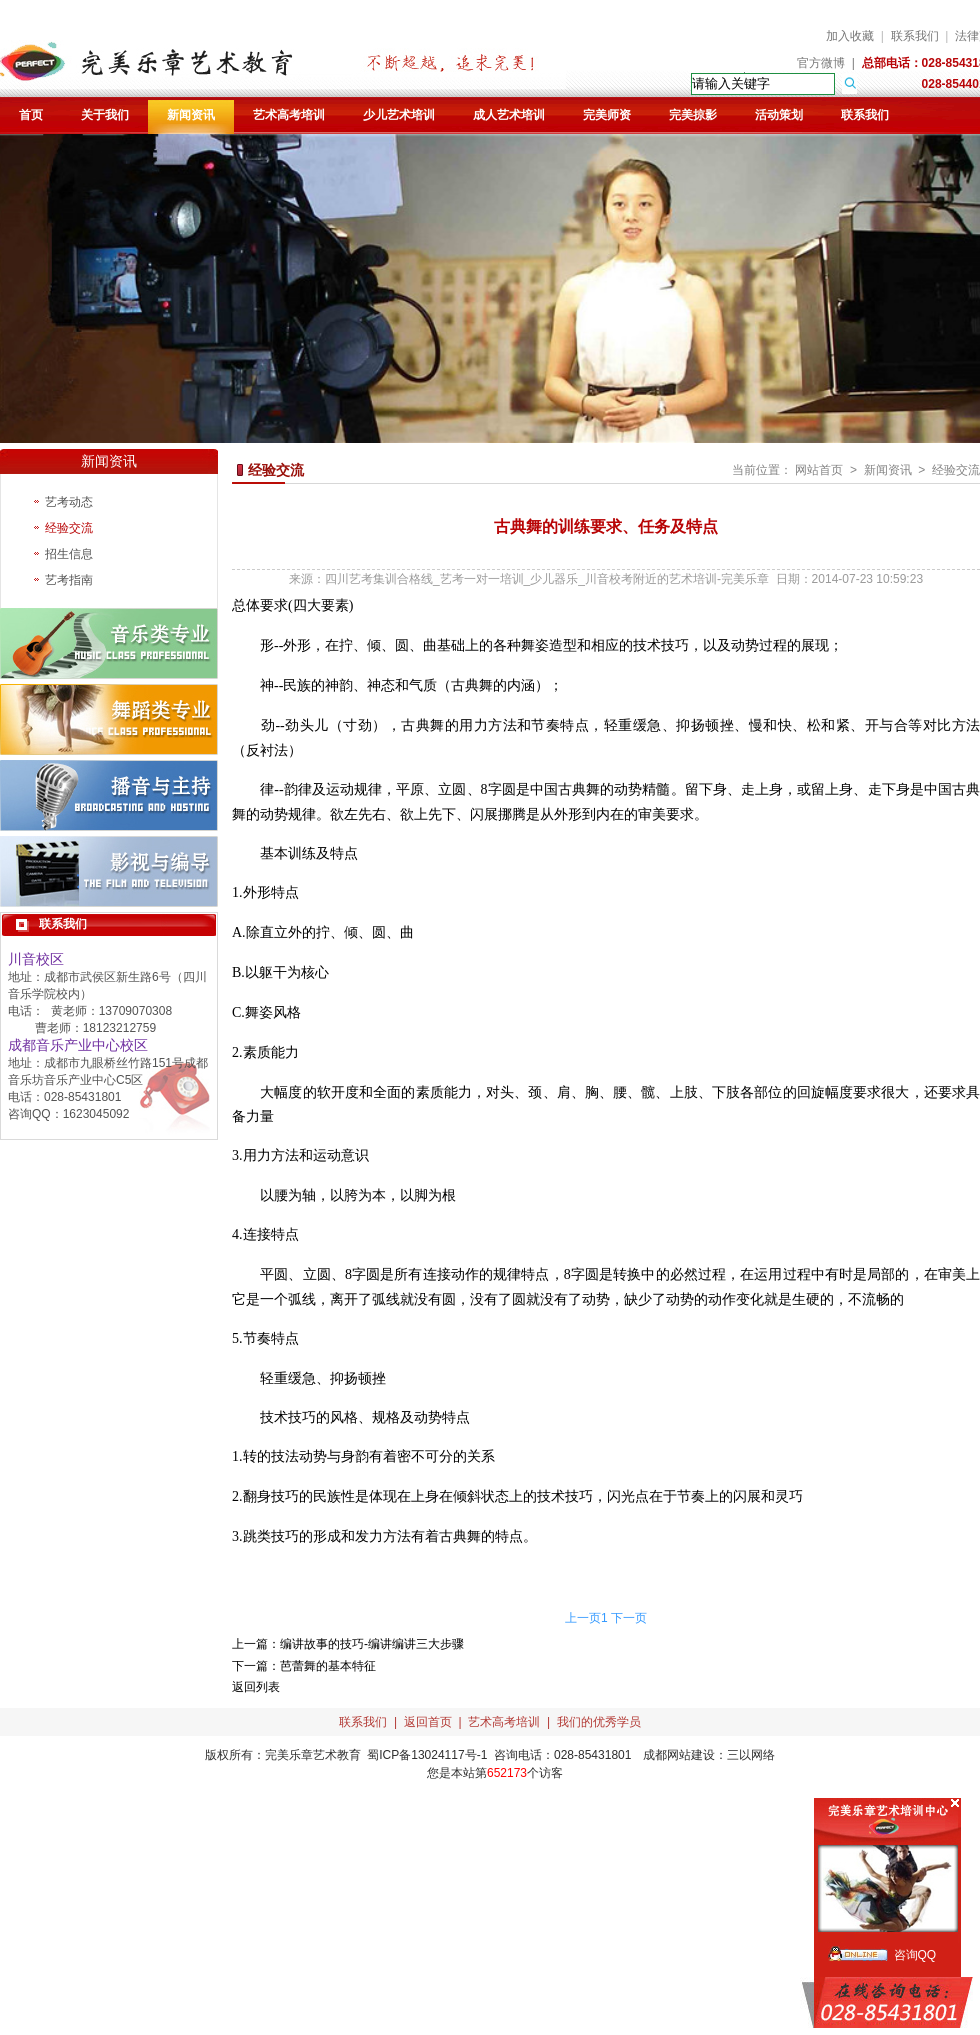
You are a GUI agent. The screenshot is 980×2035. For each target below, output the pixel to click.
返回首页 (428, 1722)
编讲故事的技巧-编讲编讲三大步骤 (372, 1644)
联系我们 (915, 36)
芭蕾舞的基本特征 (328, 1666)
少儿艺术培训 (399, 115)
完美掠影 (693, 115)
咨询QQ (915, 1955)
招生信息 (69, 554)
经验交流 (69, 528)
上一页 (583, 1618)
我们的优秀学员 (599, 1722)
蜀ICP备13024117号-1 (427, 1755)
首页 (31, 115)
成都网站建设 (679, 1755)
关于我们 (105, 115)
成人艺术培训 (509, 115)
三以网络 (751, 1755)
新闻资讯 (191, 115)
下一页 (629, 1618)
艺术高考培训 (289, 115)
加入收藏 (850, 36)
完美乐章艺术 (301, 1755)
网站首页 (819, 470)
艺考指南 (69, 580)
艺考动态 (69, 502)
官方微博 (821, 63)
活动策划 (779, 115)
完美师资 (607, 115)
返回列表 (256, 1687)
